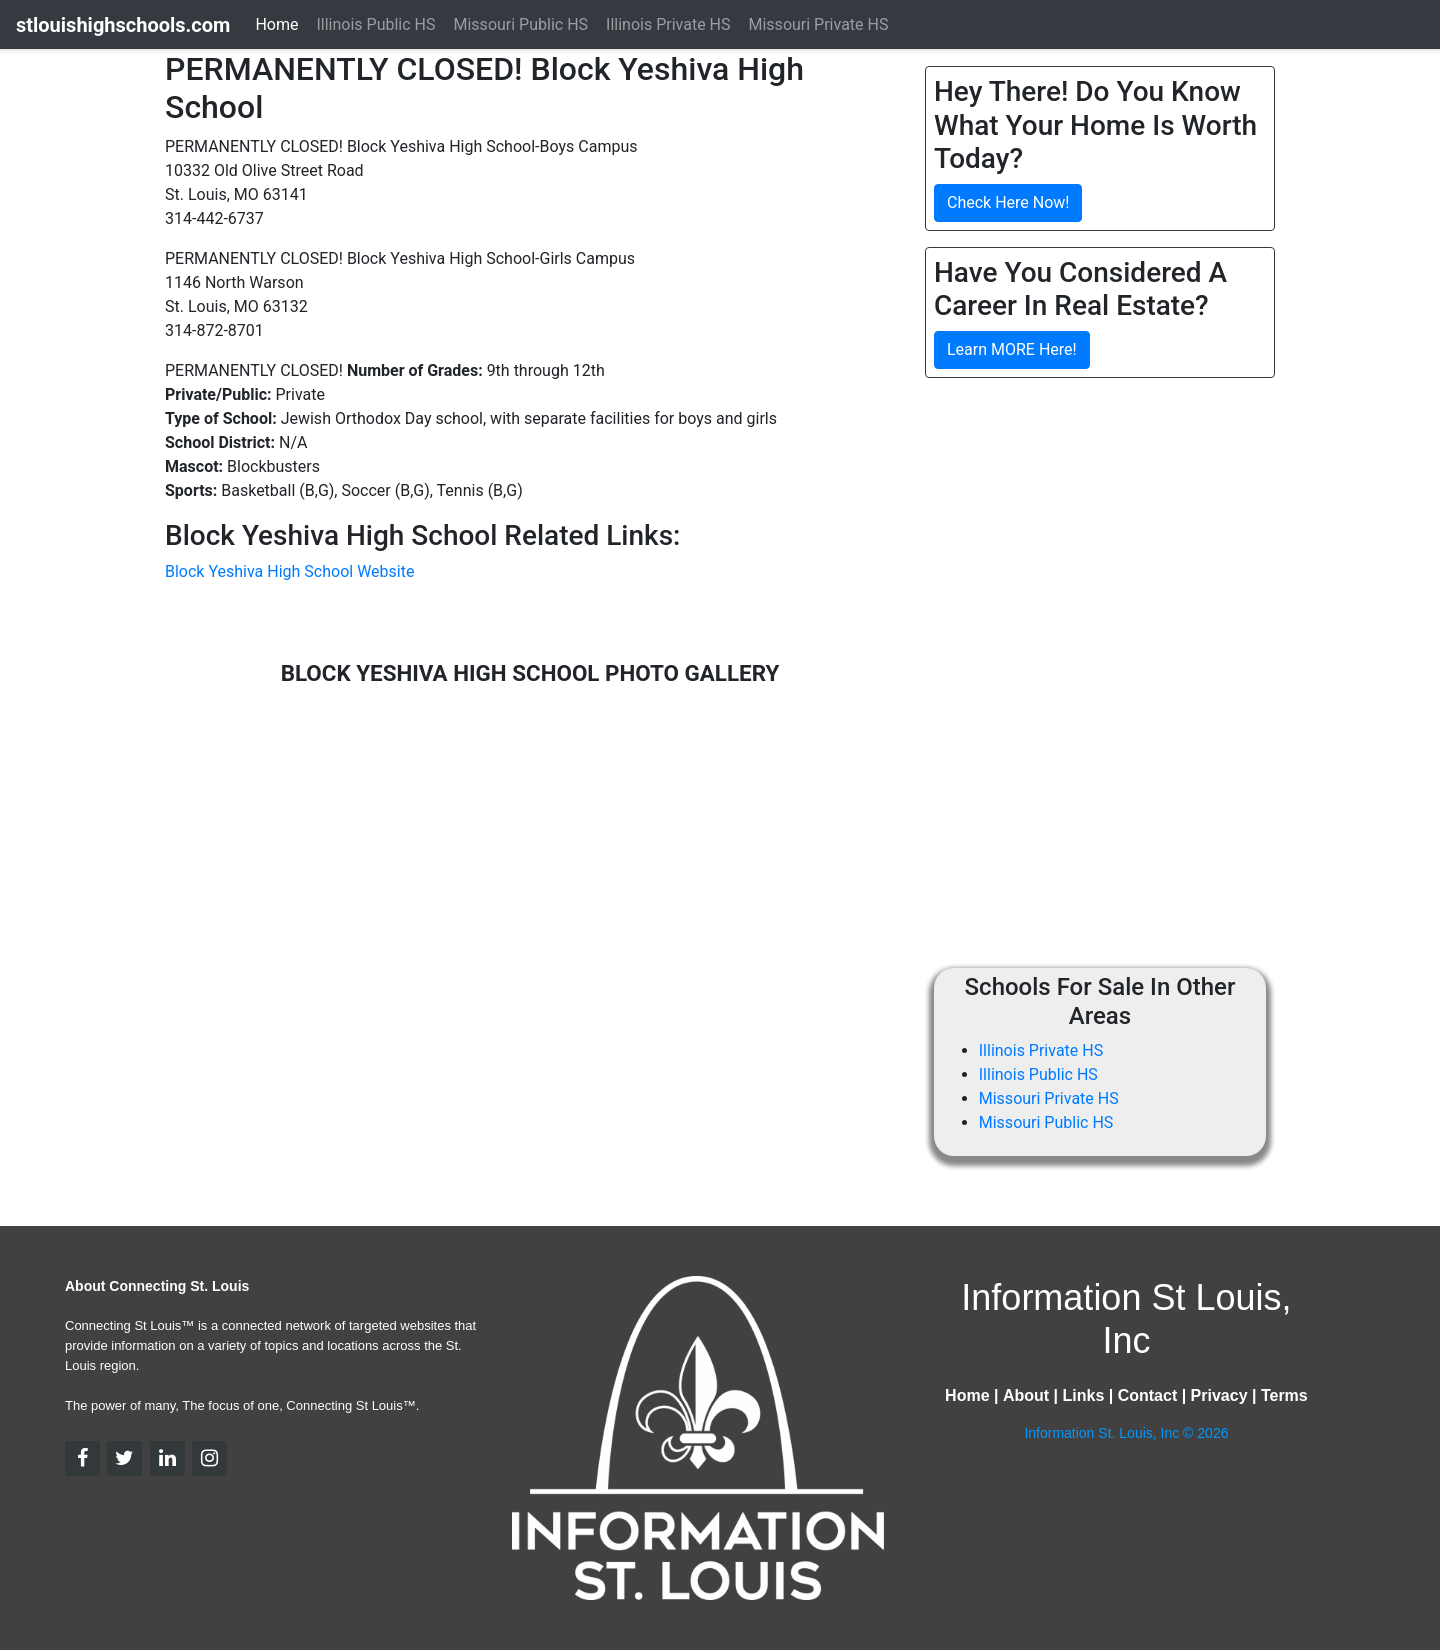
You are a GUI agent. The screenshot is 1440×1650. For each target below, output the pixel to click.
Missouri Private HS (1049, 1098)
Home (276, 24)
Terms (1284, 1395)
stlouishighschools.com (123, 25)
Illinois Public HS (1038, 1074)
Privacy (1219, 1395)
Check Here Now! (1008, 202)
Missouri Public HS (1046, 1122)
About (1026, 1395)
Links (1083, 1395)
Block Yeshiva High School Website (289, 571)
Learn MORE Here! (1012, 349)
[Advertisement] (1093, 534)
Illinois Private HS (1041, 1050)
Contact (1148, 1395)
